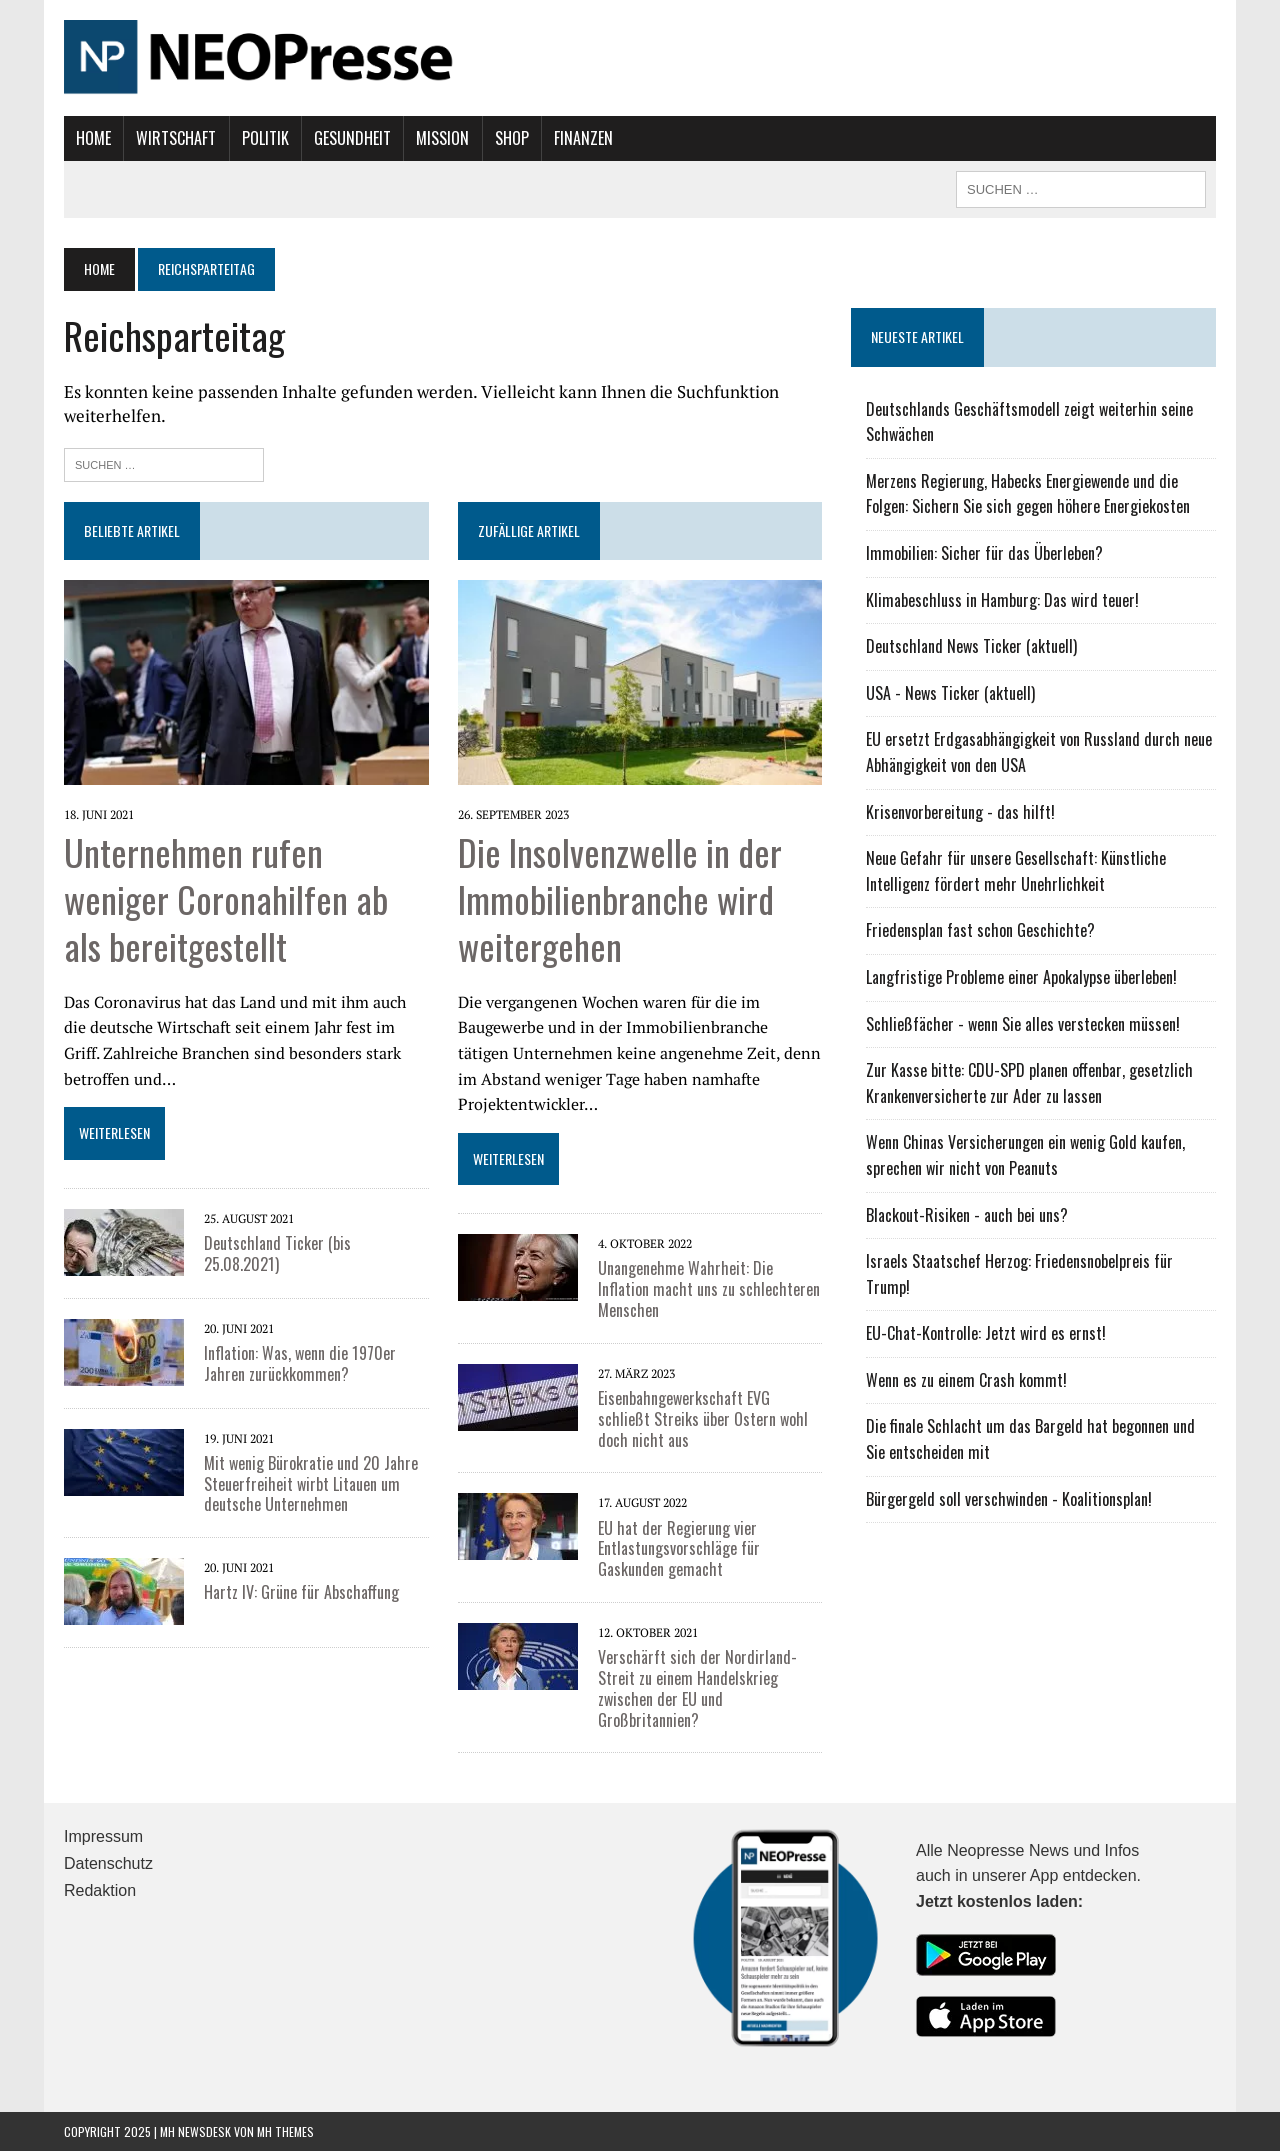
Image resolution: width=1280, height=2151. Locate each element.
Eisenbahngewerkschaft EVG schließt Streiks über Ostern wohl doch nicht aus (703, 1419)
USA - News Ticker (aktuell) (950, 693)
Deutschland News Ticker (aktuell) (971, 646)
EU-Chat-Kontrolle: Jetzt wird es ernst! (986, 1333)
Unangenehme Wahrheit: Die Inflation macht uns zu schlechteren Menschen (709, 1289)
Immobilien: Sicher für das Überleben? (984, 553)
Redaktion (100, 1890)
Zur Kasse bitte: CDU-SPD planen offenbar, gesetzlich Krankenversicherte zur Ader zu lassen (1029, 1083)
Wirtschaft (176, 138)
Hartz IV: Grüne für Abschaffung (301, 1592)
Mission (442, 138)
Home (93, 138)
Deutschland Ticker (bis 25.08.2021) (277, 1253)
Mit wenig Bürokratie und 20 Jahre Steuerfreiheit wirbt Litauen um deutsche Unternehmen (311, 1484)
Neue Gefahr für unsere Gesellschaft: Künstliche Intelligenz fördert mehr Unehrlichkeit (1016, 871)
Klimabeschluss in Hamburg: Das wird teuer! (1002, 600)
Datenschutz (108, 1863)
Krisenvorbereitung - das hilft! (960, 812)
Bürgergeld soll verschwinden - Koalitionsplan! (1009, 1499)
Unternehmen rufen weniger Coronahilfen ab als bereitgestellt (226, 898)
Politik (265, 138)
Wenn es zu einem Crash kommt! (966, 1380)
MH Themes (285, 2131)
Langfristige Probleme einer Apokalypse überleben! (1021, 977)
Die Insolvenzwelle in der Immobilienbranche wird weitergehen (620, 898)
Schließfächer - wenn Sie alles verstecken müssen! (1023, 1024)
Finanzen (583, 138)
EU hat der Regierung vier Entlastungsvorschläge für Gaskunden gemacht (679, 1549)
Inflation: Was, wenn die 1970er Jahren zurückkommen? (300, 1363)
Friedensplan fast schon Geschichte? (980, 930)
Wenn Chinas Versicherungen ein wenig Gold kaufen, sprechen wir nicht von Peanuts (1025, 1155)
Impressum (103, 1836)
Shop (512, 138)
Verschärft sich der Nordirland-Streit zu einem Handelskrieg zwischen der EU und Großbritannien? (697, 1688)
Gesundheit (352, 138)
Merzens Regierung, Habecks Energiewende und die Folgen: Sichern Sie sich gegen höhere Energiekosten (1028, 494)
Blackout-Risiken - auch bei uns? (967, 1215)
